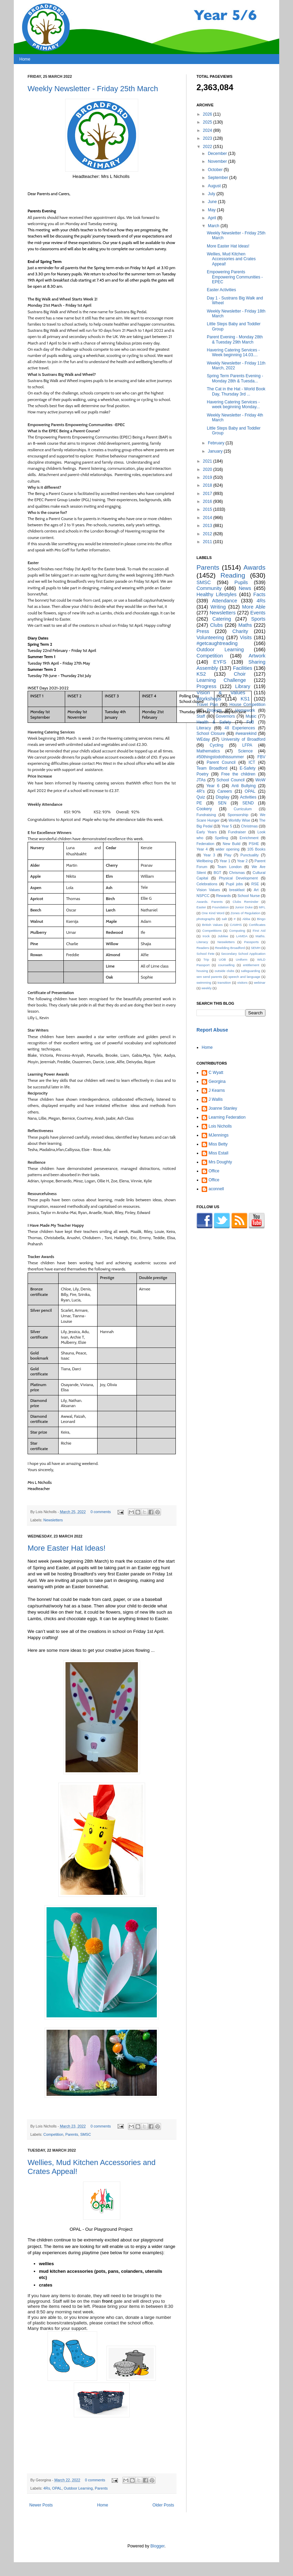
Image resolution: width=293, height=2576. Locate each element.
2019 (208, 477)
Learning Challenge (221, 680)
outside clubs (224, 971)
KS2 (201, 674)
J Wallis (216, 1099)
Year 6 (212, 785)
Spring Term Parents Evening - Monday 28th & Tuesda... (235, 378)
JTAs (200, 780)
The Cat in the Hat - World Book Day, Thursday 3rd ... (236, 391)
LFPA (247, 745)
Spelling (221, 838)
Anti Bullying (244, 785)
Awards (254, 567)
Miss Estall (218, 1153)
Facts (259, 594)
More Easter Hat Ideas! (66, 1548)
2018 (208, 485)
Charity (240, 631)
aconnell (216, 1188)
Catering (221, 619)
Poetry (202, 774)
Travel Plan (207, 704)
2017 (208, 493)
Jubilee (223, 936)
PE (199, 803)
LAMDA (241, 936)
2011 (208, 541)
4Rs (46, 2488)
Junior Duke (244, 907)
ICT (252, 762)
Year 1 (225, 861)
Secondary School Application (243, 954)
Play (227, 855)
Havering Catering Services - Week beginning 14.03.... (233, 352)
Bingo (261, 919)
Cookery (204, 808)
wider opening (227, 849)
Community (209, 588)
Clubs (216, 625)
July (212, 193)
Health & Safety (213, 722)
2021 (208, 461)
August (215, 185)
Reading (233, 575)
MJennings (219, 1135)
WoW (260, 780)
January (216, 451)
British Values (212, 925)
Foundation (220, 907)
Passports (251, 942)
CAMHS (236, 925)
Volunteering (210, 637)
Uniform (241, 959)
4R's (200, 791)
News (245, 588)
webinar (259, 982)
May (212, 210)
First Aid (259, 930)
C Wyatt (216, 1072)
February (216, 443)
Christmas (249, 826)
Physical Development (238, 878)
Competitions (212, 930)
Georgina (217, 1081)
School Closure (210, 733)
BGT (217, 872)
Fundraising (206, 815)
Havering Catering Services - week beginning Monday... (233, 404)
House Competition (247, 704)
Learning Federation (227, 1117)
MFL (262, 907)
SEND (248, 803)
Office (214, 1171)
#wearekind (245, 733)
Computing (237, 930)
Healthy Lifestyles (216, 594)
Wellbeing (204, 861)
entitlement (251, 965)
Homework (245, 710)
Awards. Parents (209, 902)
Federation (205, 844)
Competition (53, 2134)
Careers (224, 791)
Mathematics (208, 751)
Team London (229, 867)
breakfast (236, 890)
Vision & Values (220, 692)
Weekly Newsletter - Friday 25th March (93, 88)
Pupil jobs (234, 884)
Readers (202, 948)
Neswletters (226, 942)
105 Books (256, 849)
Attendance (224, 600)
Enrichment (249, 838)
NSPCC (203, 896)
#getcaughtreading (217, 643)
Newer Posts (41, 2505)
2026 (208, 114)
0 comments (101, 1512)
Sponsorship (238, 815)
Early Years (206, 832)
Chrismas (237, 872)
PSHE (254, 844)
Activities (248, 797)
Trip (206, 959)
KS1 (245, 698)
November (218, 161)
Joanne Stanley (223, 1108)
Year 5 (226, 826)
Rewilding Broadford (230, 948)
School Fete (205, 954)
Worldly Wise (239, 820)
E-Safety (247, 768)
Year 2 (242, 861)
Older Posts (163, 2505)
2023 (208, 138)
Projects (214, 710)
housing (202, 971)
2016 (208, 501)
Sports (258, 619)
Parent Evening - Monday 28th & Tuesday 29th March (235, 339)
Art (256, 890)
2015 (208, 509)
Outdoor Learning (78, 2488)
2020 (208, 469)
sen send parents (209, 977)
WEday (203, 739)
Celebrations (207, 884)
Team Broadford (211, 768)
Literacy (203, 728)
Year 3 (209, 855)
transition (224, 982)
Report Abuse (212, 1030)
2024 (208, 130)
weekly (206, 988)
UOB (222, 959)
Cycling (216, 745)
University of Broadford (243, 739)
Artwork (257, 655)
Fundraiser (237, 832)
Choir (239, 674)
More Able (253, 607)
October (216, 169)
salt (224, 919)
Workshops (208, 698)
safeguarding (250, 971)
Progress (206, 686)
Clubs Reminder (246, 902)
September (218, 177)
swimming (203, 982)
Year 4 (202, 849)
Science (245, 751)
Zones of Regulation (246, 913)
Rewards (223, 896)
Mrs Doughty (220, 1162)
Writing (218, 607)
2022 (208, 146)
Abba (246, 919)
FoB (250, 722)
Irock (206, 936)
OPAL (57, 2488)
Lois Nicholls (220, 1126)
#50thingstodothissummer (220, 756)
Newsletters (53, 1520)
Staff (200, 716)
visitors (242, 982)
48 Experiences (239, 728)
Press (202, 631)
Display (222, 797)
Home (24, 59)
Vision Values (208, 890)
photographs (205, 919)
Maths (245, 625)
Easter (201, 907)
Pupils (241, 582)
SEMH (256, 948)
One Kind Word (213, 913)
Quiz (200, 797)
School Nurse (249, 896)
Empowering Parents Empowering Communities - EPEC (235, 277)
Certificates (257, 925)
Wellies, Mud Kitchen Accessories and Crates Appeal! (231, 259)
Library (242, 686)
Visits (246, 637)
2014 (208, 517)
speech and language (244, 977)
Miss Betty (218, 1144)
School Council (230, 780)
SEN (222, 803)
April (212, 217)
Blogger (157, 2546)
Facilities (242, 668)
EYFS (219, 662)
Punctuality (250, 855)
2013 (208, 525)
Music (251, 716)
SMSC (85, 2134)
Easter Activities (221, 289)
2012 (208, 533)
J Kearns (217, 1090)
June (213, 201)
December (218, 153)
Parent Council (221, 762)
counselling (226, 965)
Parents (71, 2134)
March (214, 225)
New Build (231, 844)
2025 (208, 122)
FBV (261, 756)
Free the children (238, 774)
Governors (225, 716)
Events (257, 612)
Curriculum (243, 809)
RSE (255, 884)
